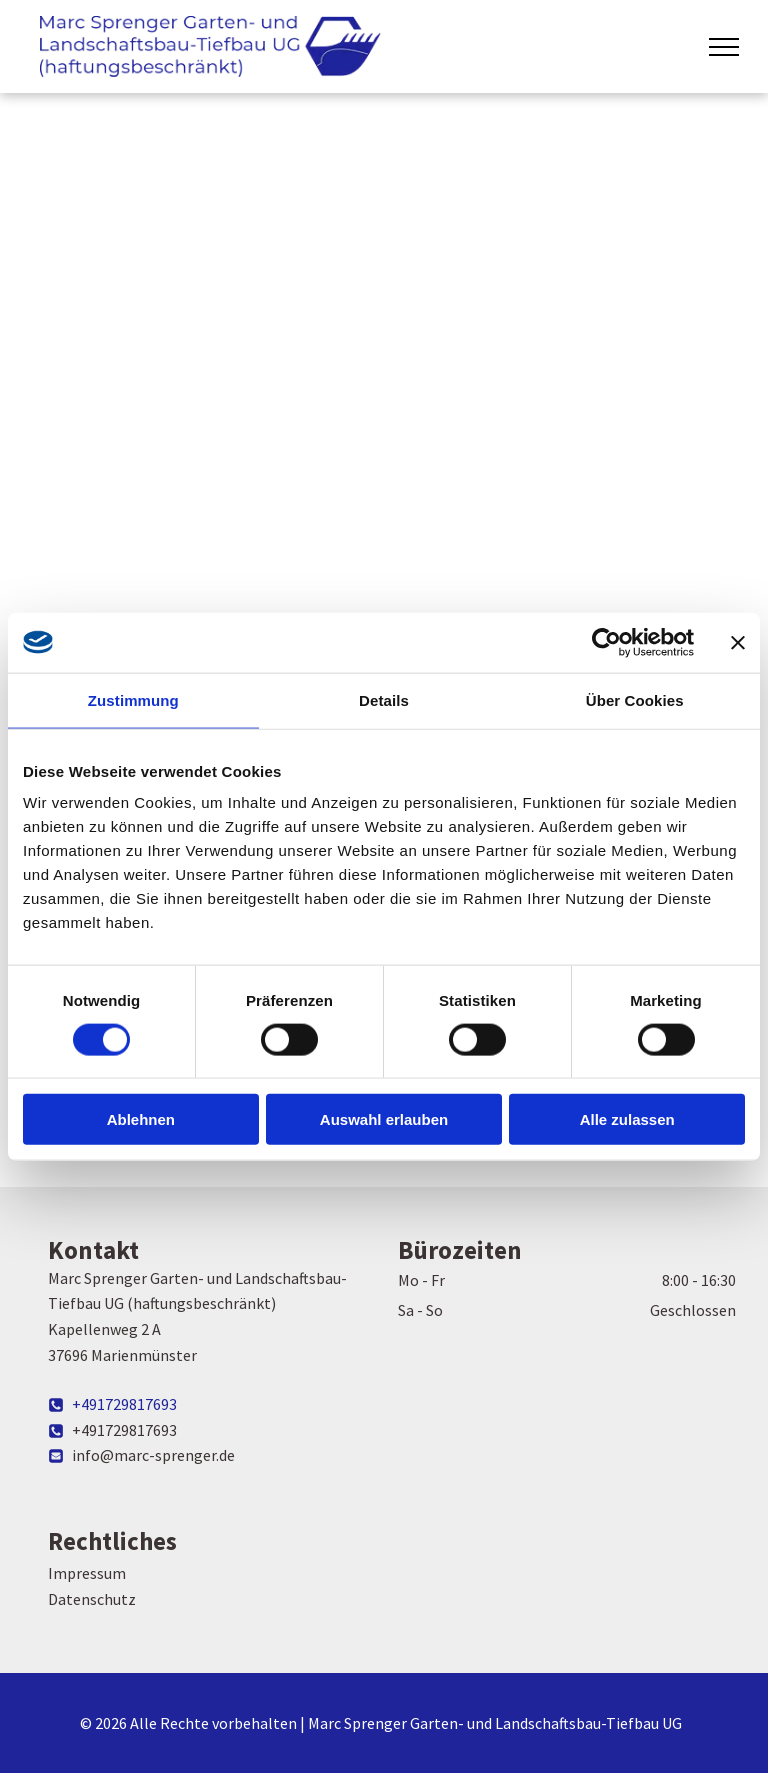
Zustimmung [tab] (133, 699)
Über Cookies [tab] (635, 699)
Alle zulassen (627, 1119)
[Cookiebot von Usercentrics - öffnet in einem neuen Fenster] (606, 642)
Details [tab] (384, 699)
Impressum (87, 1573)
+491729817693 (124, 1404)
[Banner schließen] (738, 642)
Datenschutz (92, 1599)
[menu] (724, 47)
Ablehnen (141, 1119)
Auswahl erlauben (384, 1119)
